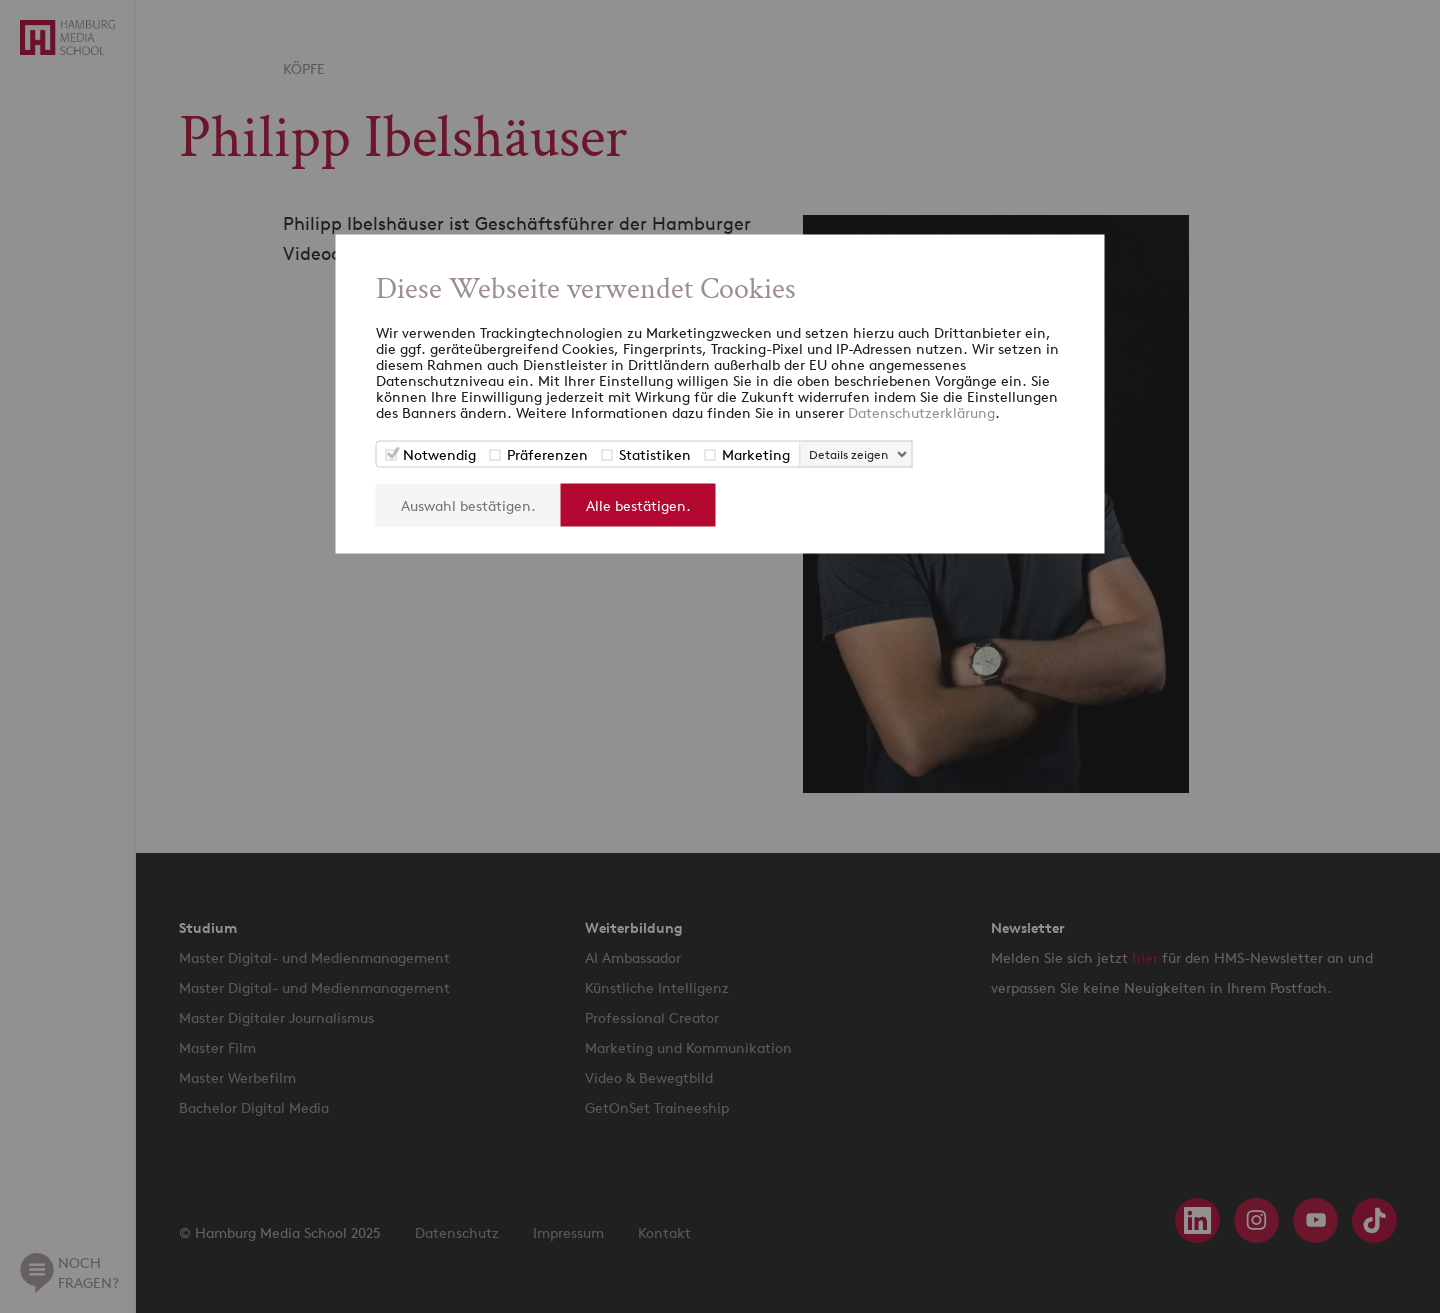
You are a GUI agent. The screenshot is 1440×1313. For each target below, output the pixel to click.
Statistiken (655, 453)
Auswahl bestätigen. (468, 504)
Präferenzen (547, 453)
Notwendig (439, 453)
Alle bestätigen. (638, 504)
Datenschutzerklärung (921, 411)
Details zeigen (848, 453)
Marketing (756, 453)
